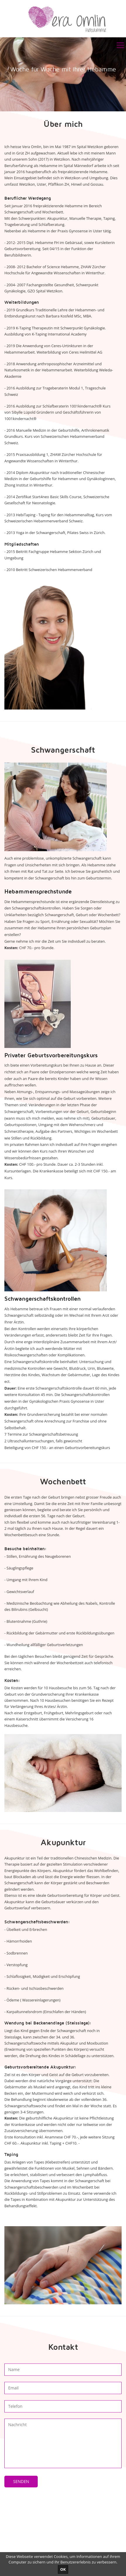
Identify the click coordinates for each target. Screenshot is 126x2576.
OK (63, 2569)
